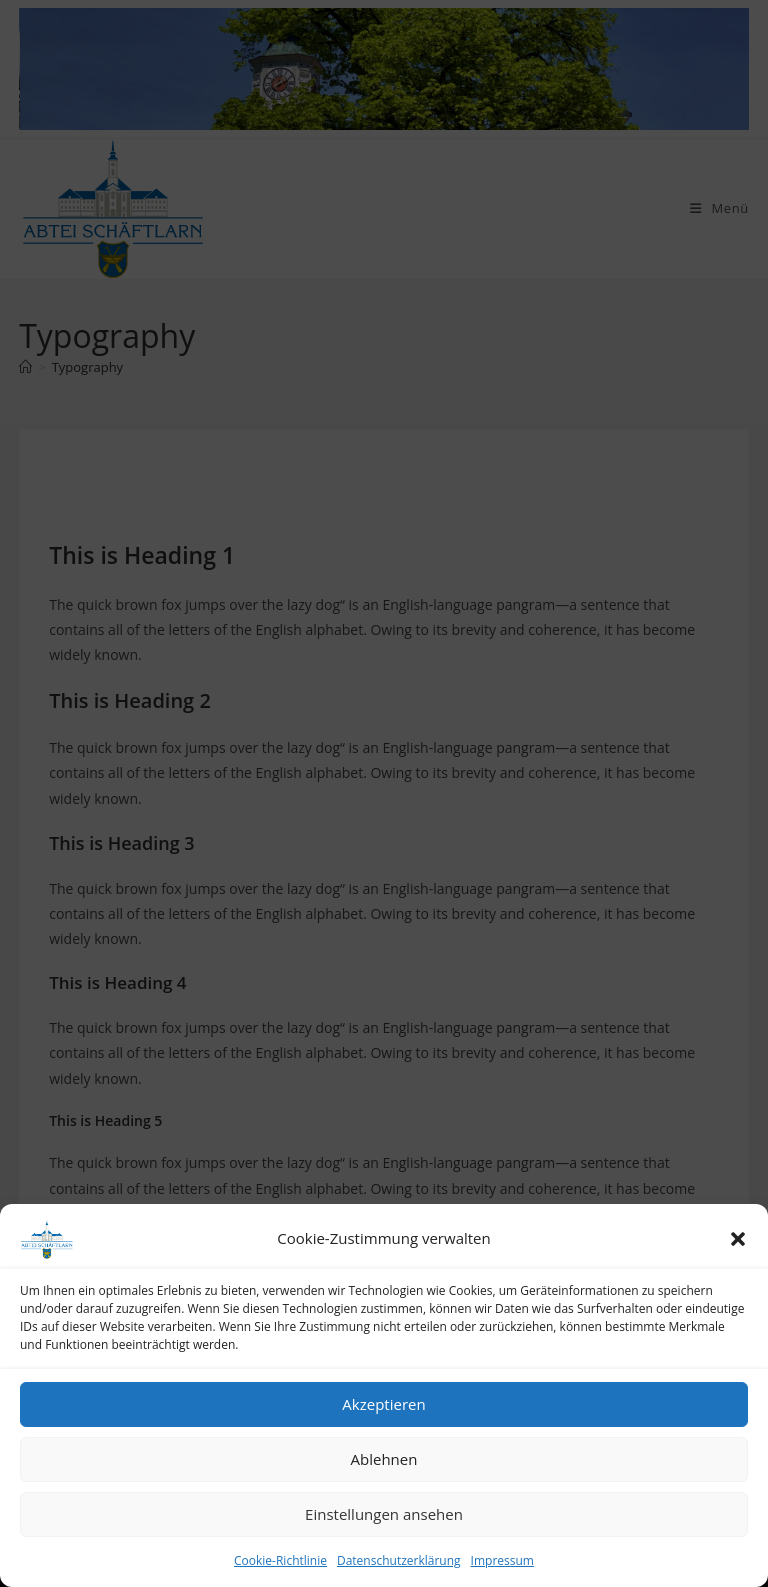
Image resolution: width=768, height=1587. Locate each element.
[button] (738, 1239)
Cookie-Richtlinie (280, 1560)
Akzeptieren (383, 1404)
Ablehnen (384, 1459)
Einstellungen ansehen (384, 1514)
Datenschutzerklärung (399, 1560)
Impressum (502, 1560)
